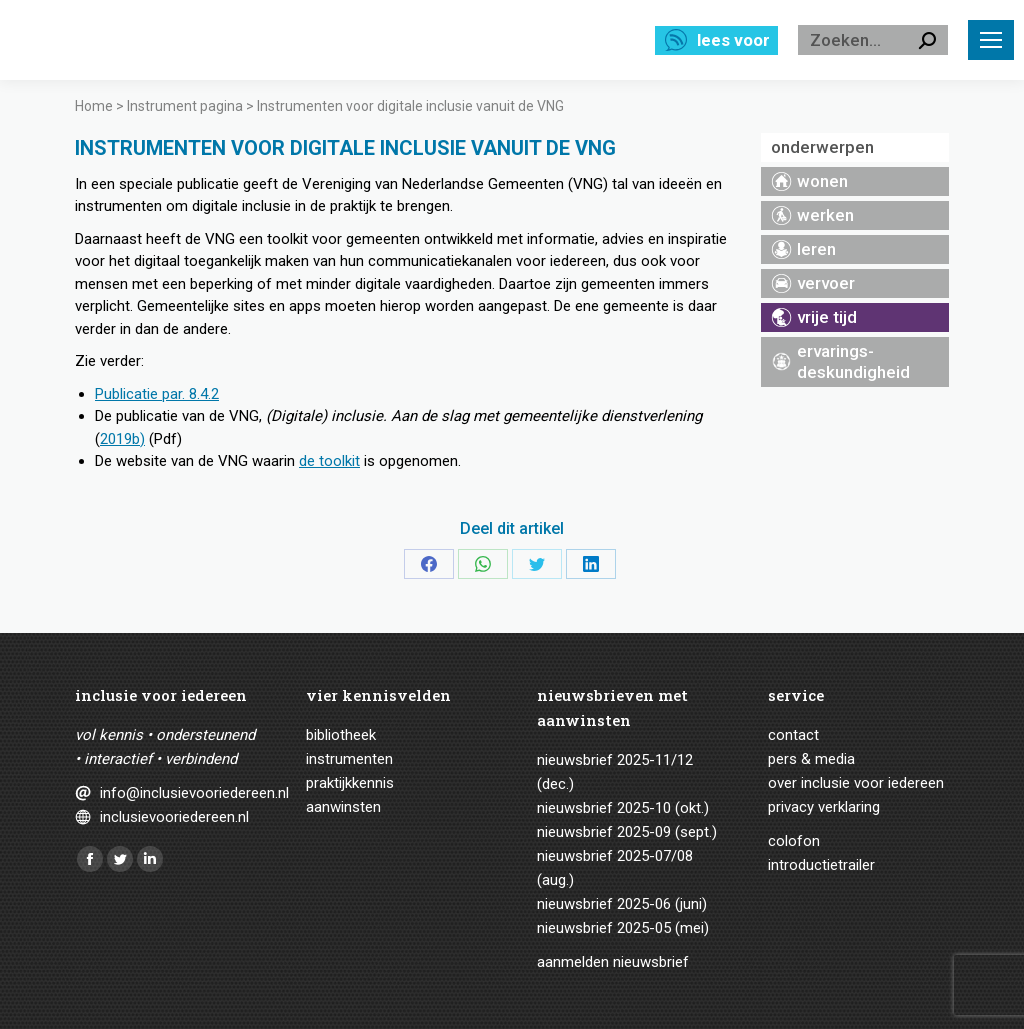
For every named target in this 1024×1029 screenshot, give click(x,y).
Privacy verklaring (824, 807)
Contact (793, 735)
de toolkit (329, 461)
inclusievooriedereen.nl (174, 817)
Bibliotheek (341, 735)
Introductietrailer (821, 865)
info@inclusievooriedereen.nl (178, 793)
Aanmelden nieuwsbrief (613, 962)
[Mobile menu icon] (991, 40)
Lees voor (733, 40)
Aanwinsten (343, 807)
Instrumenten (349, 759)
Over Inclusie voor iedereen (856, 783)
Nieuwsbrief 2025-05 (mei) (623, 928)
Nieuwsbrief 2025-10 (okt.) (623, 808)
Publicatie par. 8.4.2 (157, 394)
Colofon (794, 841)
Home (94, 106)
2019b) (122, 439)
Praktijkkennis (350, 783)
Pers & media (811, 759)
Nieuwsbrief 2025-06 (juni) (622, 904)
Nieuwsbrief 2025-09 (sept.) (627, 832)
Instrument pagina (185, 106)
